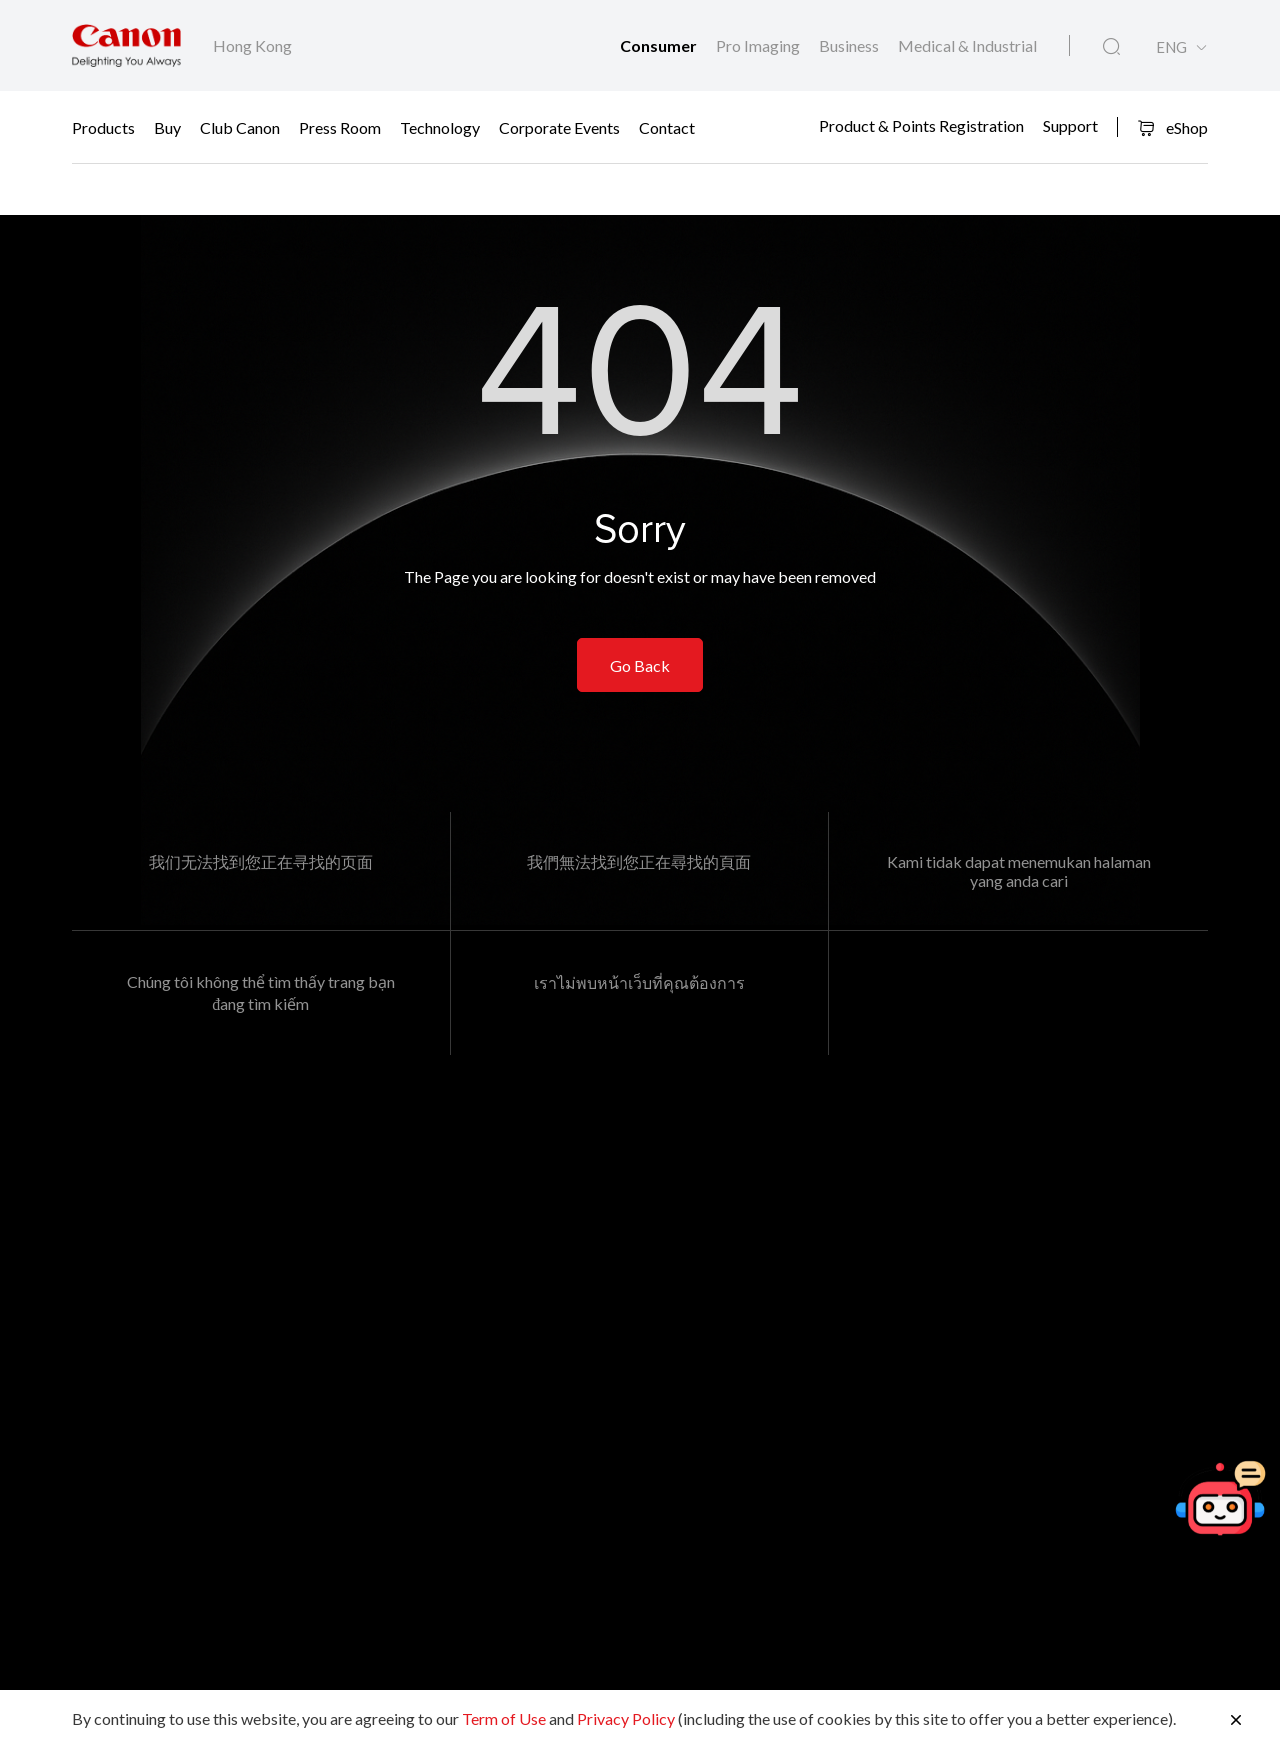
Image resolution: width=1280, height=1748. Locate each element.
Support (1070, 124)
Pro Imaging (759, 45)
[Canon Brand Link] (126, 45)
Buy (167, 127)
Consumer (660, 45)
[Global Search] (1111, 47)
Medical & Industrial (967, 45)
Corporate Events (559, 127)
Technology (440, 127)
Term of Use (504, 1718)
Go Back (640, 665)
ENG (1171, 47)
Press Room (340, 127)
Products (103, 127)
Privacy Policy (626, 1718)
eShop (1172, 127)
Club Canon (240, 127)
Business (850, 45)
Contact (667, 127)
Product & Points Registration (921, 124)
